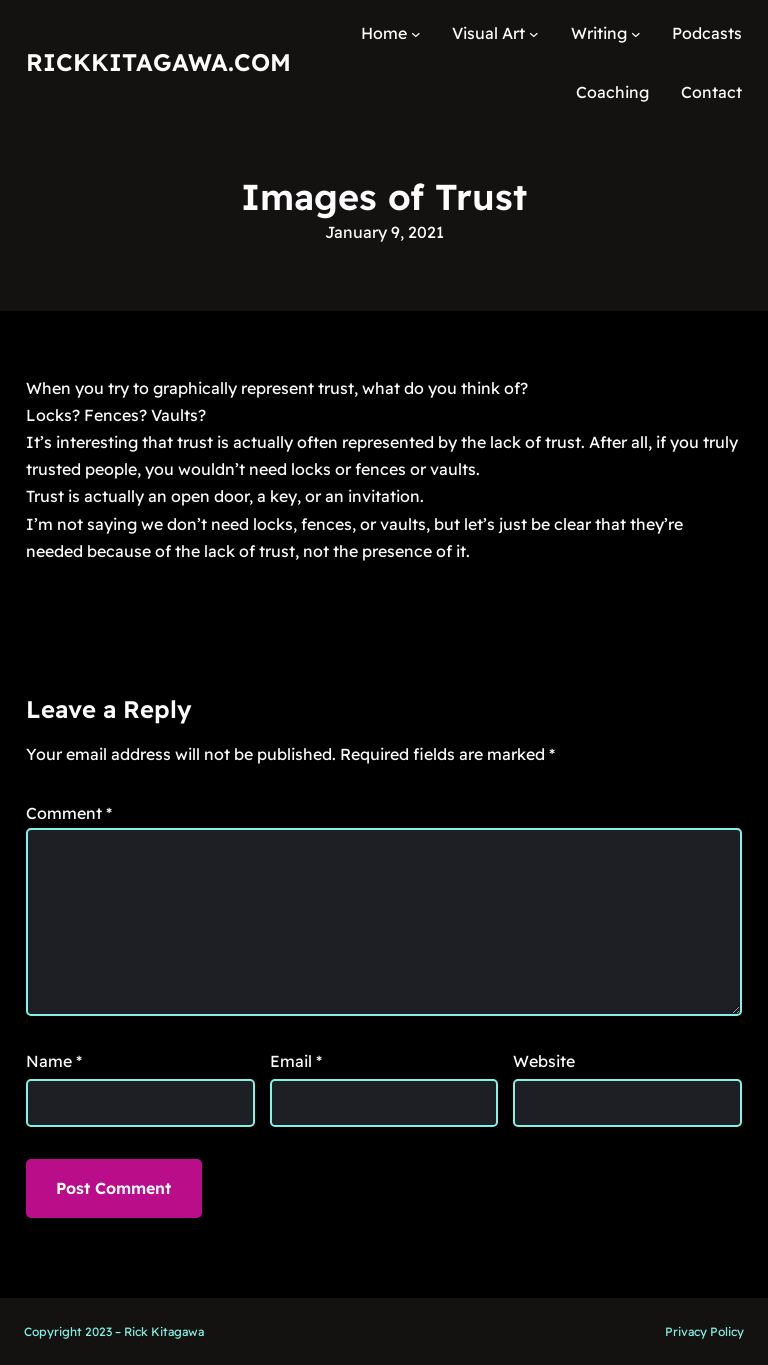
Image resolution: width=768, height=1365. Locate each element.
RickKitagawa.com (158, 62)
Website (544, 1061)
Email (296, 1061)
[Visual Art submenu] (534, 34)
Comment (69, 813)
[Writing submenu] (636, 34)
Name (54, 1061)
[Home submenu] (416, 34)
